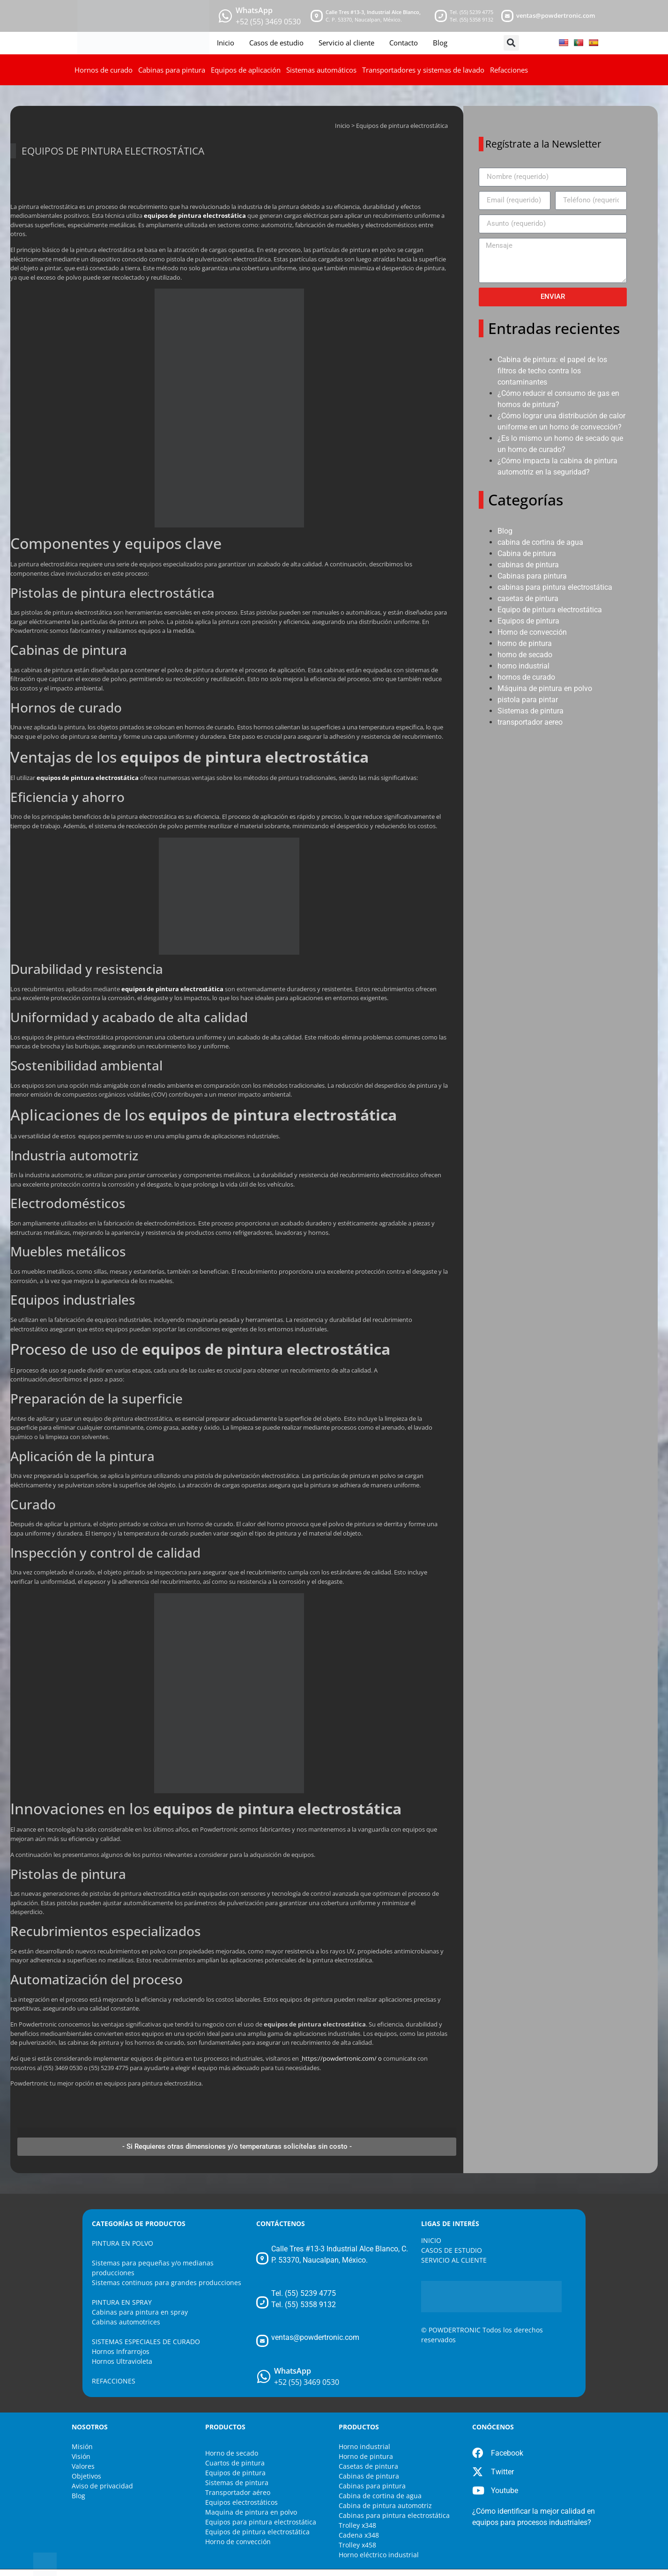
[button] (511, 43)
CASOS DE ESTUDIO (451, 2250)
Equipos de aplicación (246, 69)
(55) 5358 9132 (476, 19)
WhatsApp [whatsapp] (254, 10)
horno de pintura (524, 643)
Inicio (225, 42)
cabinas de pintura (528, 564)
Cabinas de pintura (369, 2476)
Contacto (403, 42)
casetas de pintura (527, 598)
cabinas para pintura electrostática (554, 587)
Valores (83, 2466)
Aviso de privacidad (102, 2485)
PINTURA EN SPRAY (122, 2302)
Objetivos (86, 2476)
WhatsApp (292, 2371)
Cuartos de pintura (235, 2462)
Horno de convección (532, 632)
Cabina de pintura (526, 553)
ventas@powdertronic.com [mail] (555, 15)
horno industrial (523, 665)
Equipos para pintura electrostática (260, 2521)
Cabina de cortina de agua (380, 2495)
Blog (440, 42)
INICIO (431, 2240)
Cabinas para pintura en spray (140, 2312)
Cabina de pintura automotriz (385, 2505)
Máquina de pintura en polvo (544, 688)
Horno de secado (231, 2453)
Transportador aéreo (237, 2492)
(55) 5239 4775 (476, 11)
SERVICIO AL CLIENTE (454, 2260)
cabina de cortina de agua (540, 542)
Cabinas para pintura (171, 69)
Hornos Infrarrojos (120, 2351)
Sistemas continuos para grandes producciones (166, 2282)
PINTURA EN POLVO (122, 2243)
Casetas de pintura (368, 2466)
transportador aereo (530, 722)
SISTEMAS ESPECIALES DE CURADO (146, 2341)
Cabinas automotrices (126, 2321)
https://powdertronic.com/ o (342, 2058)
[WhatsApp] (263, 2376)
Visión (81, 2456)
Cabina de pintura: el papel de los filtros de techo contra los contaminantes (552, 370)
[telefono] (441, 16)
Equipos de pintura (528, 620)
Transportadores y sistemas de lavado (423, 69)
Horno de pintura (366, 2456)
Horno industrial (364, 2446)
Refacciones (509, 69)
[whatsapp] (225, 15)
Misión (82, 2446)
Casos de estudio (276, 42)
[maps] (317, 16)
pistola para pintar (527, 699)
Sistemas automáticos (321, 69)
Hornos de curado (103, 69)
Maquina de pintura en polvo (251, 2512)
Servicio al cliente (346, 42)
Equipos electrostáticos (241, 2502)
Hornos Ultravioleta (122, 2361)
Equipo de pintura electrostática (549, 609)
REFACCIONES (113, 2380)
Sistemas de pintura (530, 710)
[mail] (507, 16)
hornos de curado (526, 677)
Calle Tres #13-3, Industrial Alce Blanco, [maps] (373, 11)
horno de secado (524, 654)
